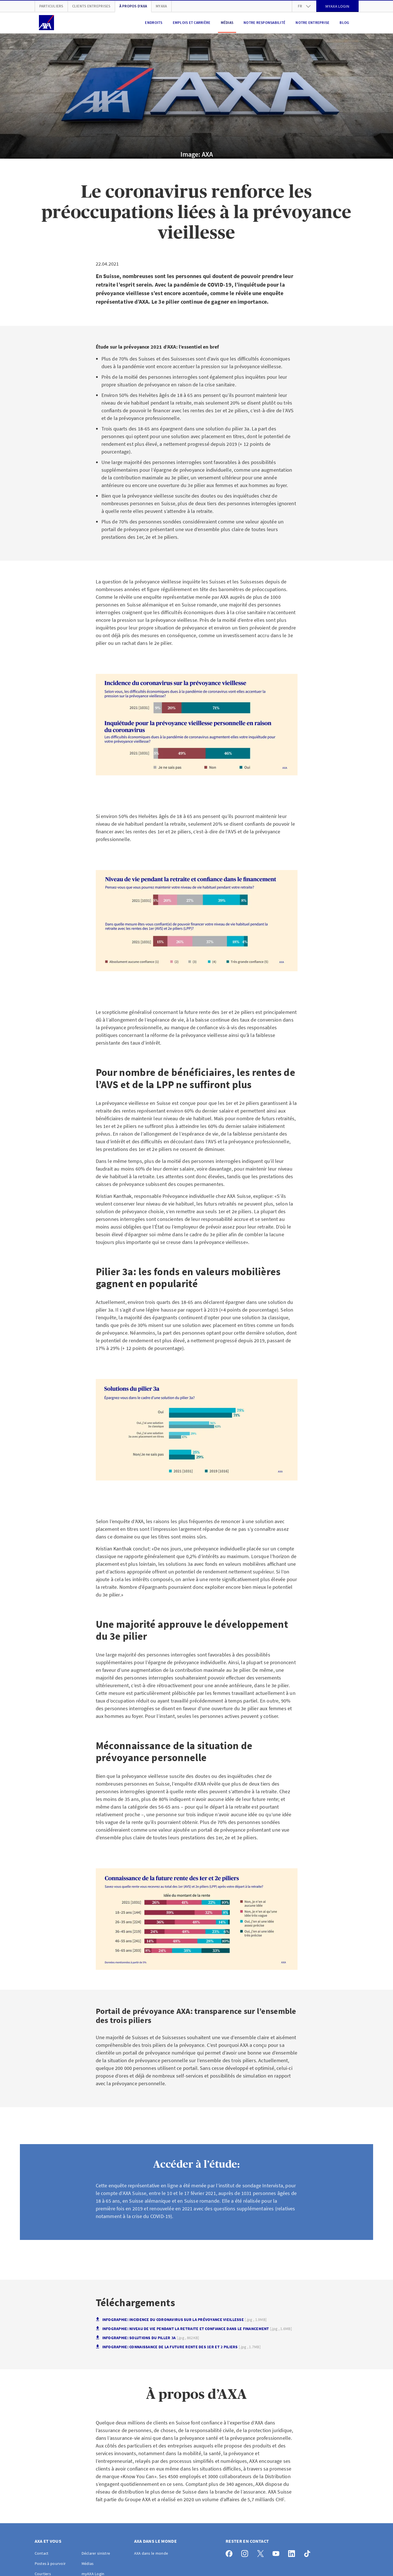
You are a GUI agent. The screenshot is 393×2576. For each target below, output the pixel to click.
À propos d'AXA (133, 6)
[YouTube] (277, 2552)
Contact (42, 2553)
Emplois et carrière (192, 22)
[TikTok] (309, 2552)
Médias (227, 22)
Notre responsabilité (264, 22)
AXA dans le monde (151, 2553)
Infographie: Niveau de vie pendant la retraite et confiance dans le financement (194, 2328)
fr (304, 6)
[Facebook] (231, 2552)
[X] (262, 2552)
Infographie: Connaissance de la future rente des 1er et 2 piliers (178, 2347)
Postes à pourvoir (50, 2563)
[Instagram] (246, 2552)
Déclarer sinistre (96, 2553)
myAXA (161, 6)
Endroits (153, 22)
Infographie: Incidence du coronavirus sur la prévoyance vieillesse (181, 2319)
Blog (344, 22)
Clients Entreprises (91, 6)
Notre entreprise (312, 22)
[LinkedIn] (293, 2552)
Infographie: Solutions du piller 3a (147, 2337)
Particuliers (51, 6)
